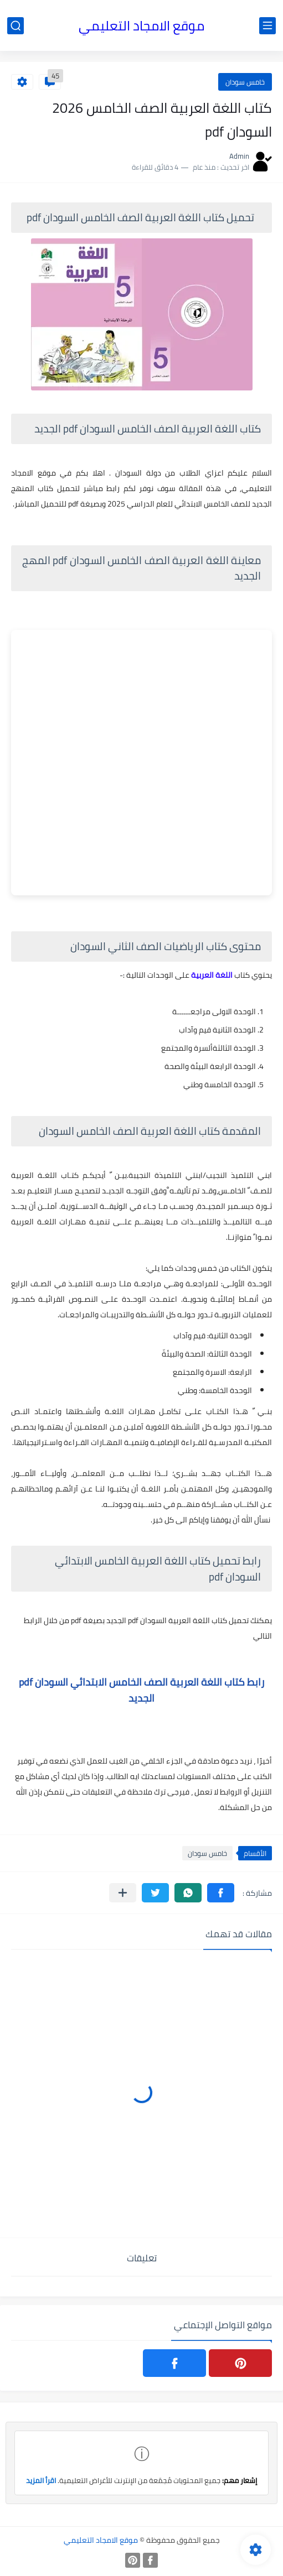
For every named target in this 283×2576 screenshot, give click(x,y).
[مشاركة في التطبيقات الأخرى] (122, 1892)
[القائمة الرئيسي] (267, 25)
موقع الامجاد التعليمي (141, 25)
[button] (220, 1892)
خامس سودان (245, 81)
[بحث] (15, 25)
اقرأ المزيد (41, 2480)
